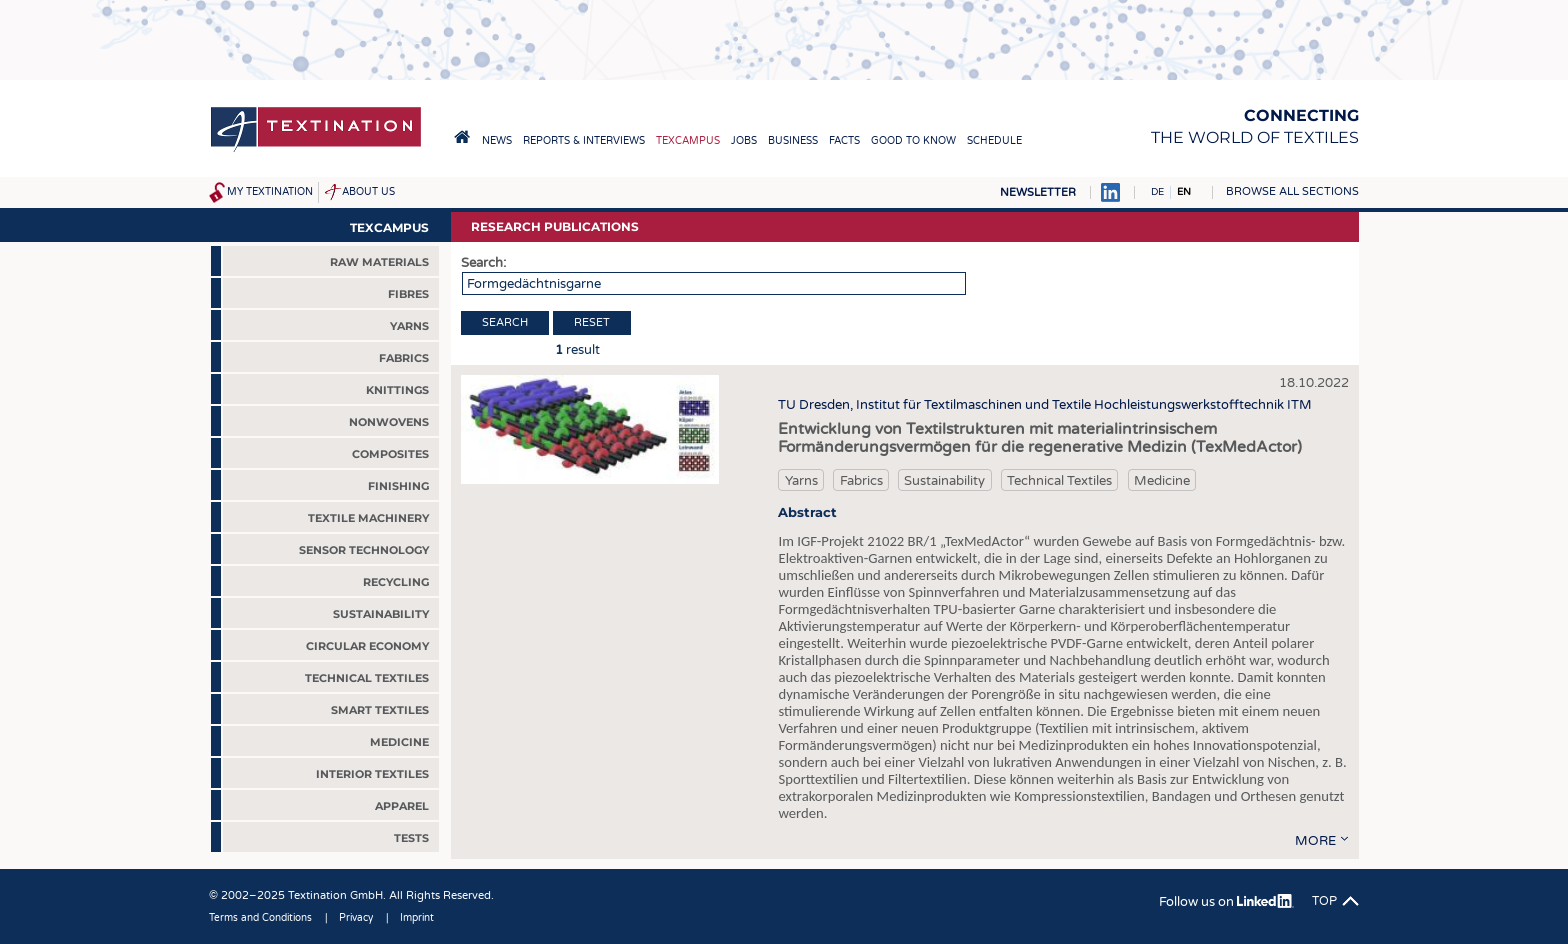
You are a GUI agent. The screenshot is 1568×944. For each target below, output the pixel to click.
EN (1184, 192)
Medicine (1162, 481)
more (1315, 841)
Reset (592, 322)
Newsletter (1038, 192)
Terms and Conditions (260, 918)
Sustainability (944, 481)
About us (368, 192)
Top (1324, 901)
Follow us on (1226, 902)
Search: (483, 263)
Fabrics (861, 481)
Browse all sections (1292, 191)
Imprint (417, 918)
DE (1157, 192)
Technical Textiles (1059, 481)
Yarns (801, 481)
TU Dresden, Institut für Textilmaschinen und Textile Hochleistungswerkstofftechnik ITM (1045, 405)
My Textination (270, 192)
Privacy (356, 918)
